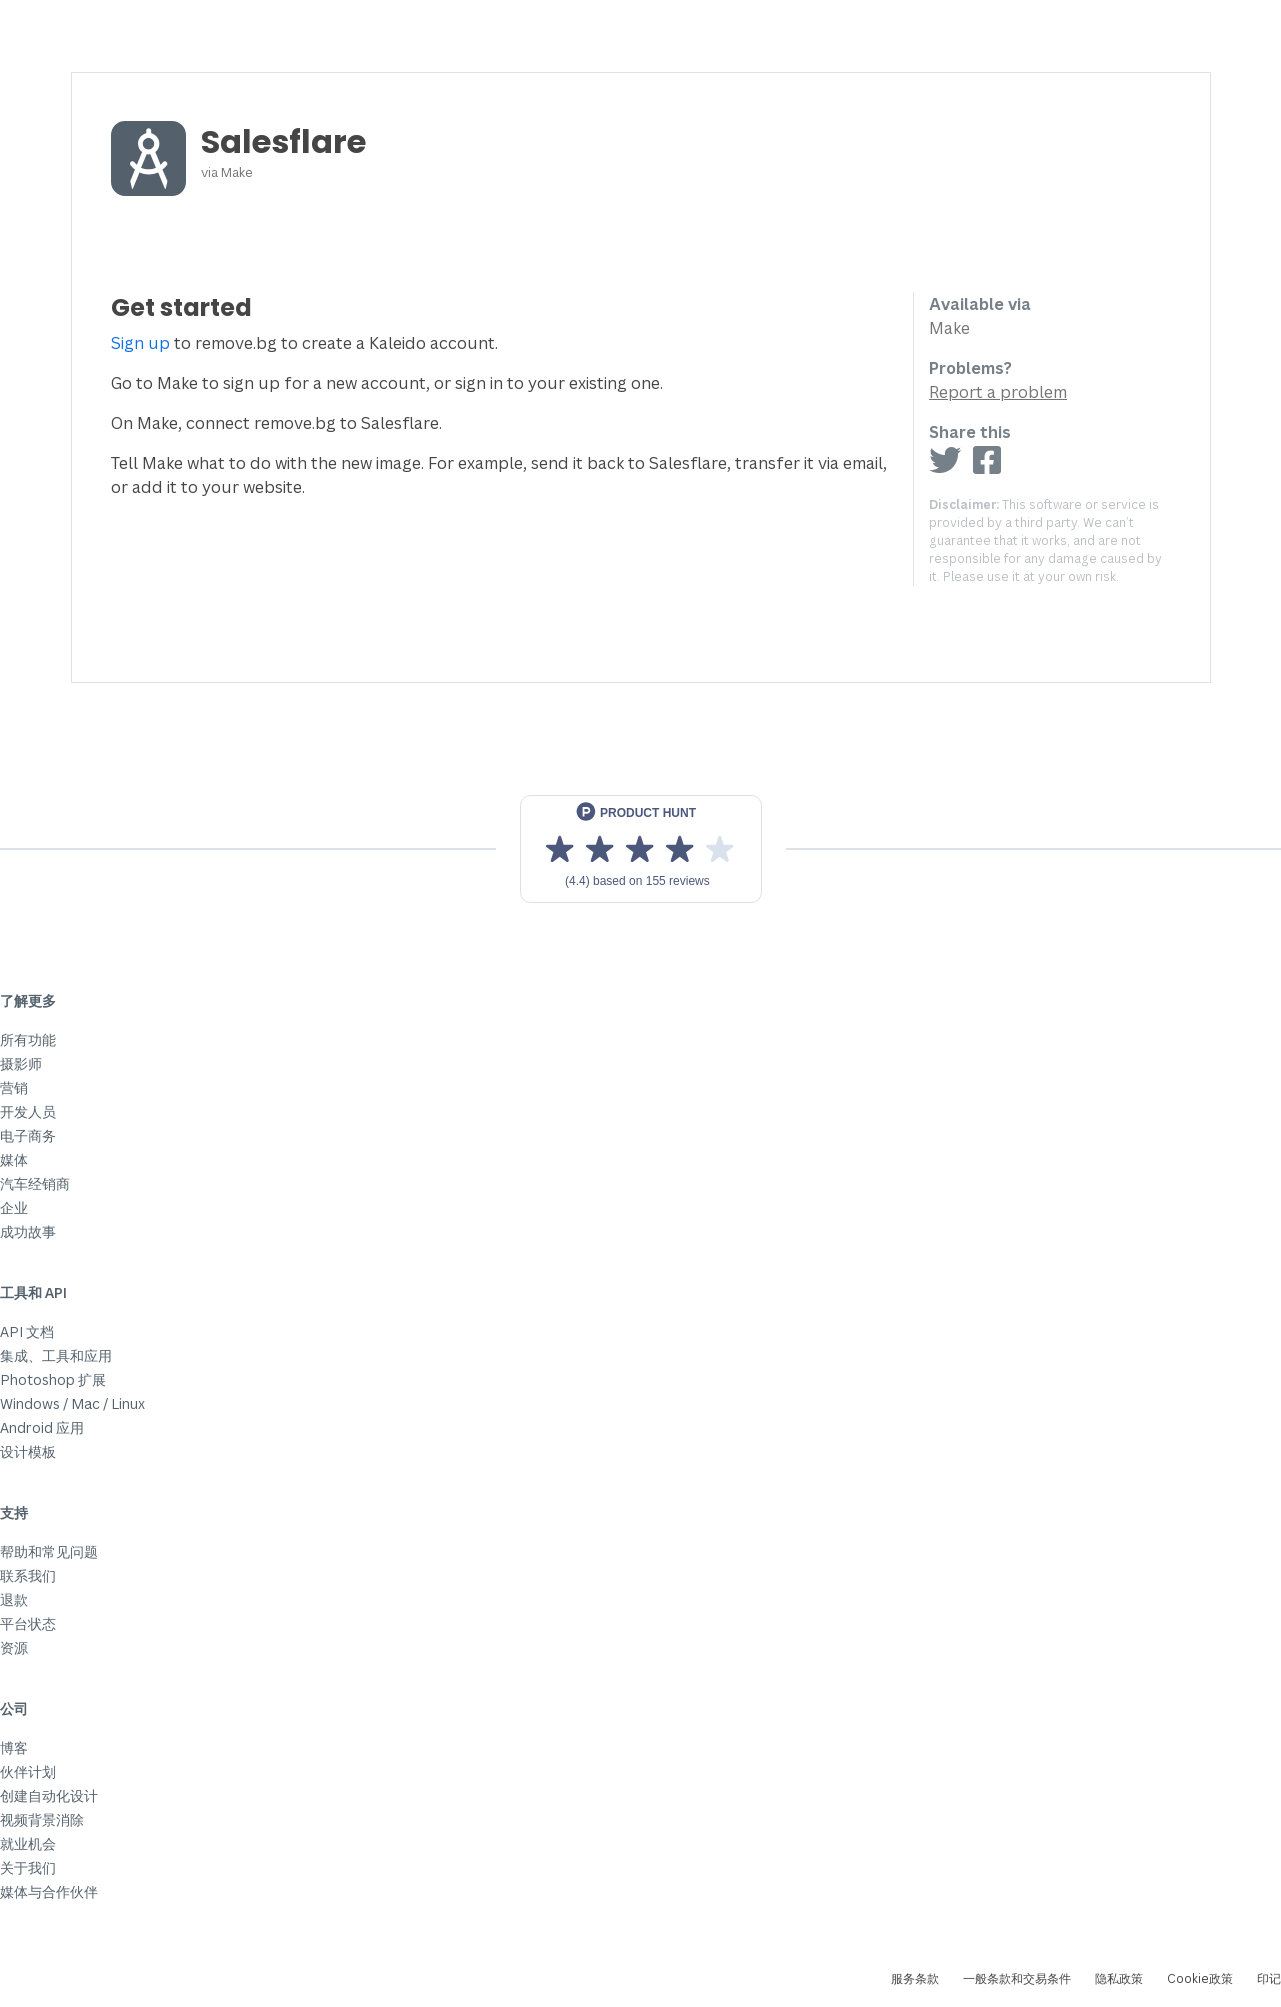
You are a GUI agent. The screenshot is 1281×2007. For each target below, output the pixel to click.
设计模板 (28, 1451)
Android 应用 (42, 1427)
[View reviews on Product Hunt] (641, 849)
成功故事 (28, 1231)
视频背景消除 (42, 1819)
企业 (14, 1207)
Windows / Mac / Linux (72, 1403)
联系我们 (28, 1575)
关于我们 (28, 1867)
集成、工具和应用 (56, 1355)
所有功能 (28, 1039)
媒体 (14, 1159)
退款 (14, 1599)
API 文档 (27, 1331)
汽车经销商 (35, 1183)
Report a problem (998, 392)
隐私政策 (1119, 1978)
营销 (14, 1087)
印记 (1269, 1978)
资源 (14, 1647)
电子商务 (28, 1135)
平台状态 (28, 1623)
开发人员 (28, 1111)
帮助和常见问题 (49, 1551)
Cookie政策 (1200, 1978)
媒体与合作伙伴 (49, 1891)
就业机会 (28, 1843)
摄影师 (21, 1063)
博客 (14, 1747)
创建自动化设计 (49, 1795)
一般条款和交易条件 (1017, 1978)
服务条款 (915, 1978)
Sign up (140, 343)
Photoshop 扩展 (53, 1379)
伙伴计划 (28, 1771)
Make (237, 172)
